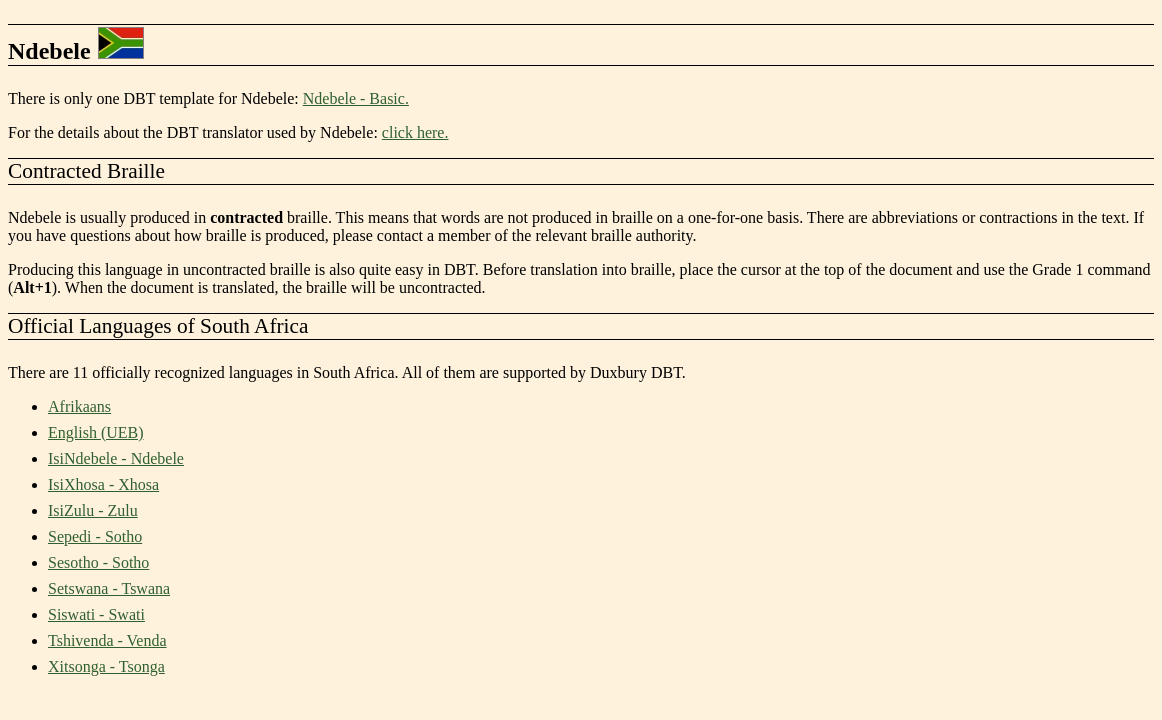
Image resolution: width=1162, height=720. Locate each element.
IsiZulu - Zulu (93, 510)
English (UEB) (96, 432)
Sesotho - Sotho (98, 562)
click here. (415, 132)
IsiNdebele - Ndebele (116, 458)
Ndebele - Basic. (356, 98)
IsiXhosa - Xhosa (103, 484)
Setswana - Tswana (109, 588)
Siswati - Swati (96, 614)
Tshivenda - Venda (107, 640)
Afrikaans (79, 406)
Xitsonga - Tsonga (106, 666)
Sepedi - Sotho (95, 536)
